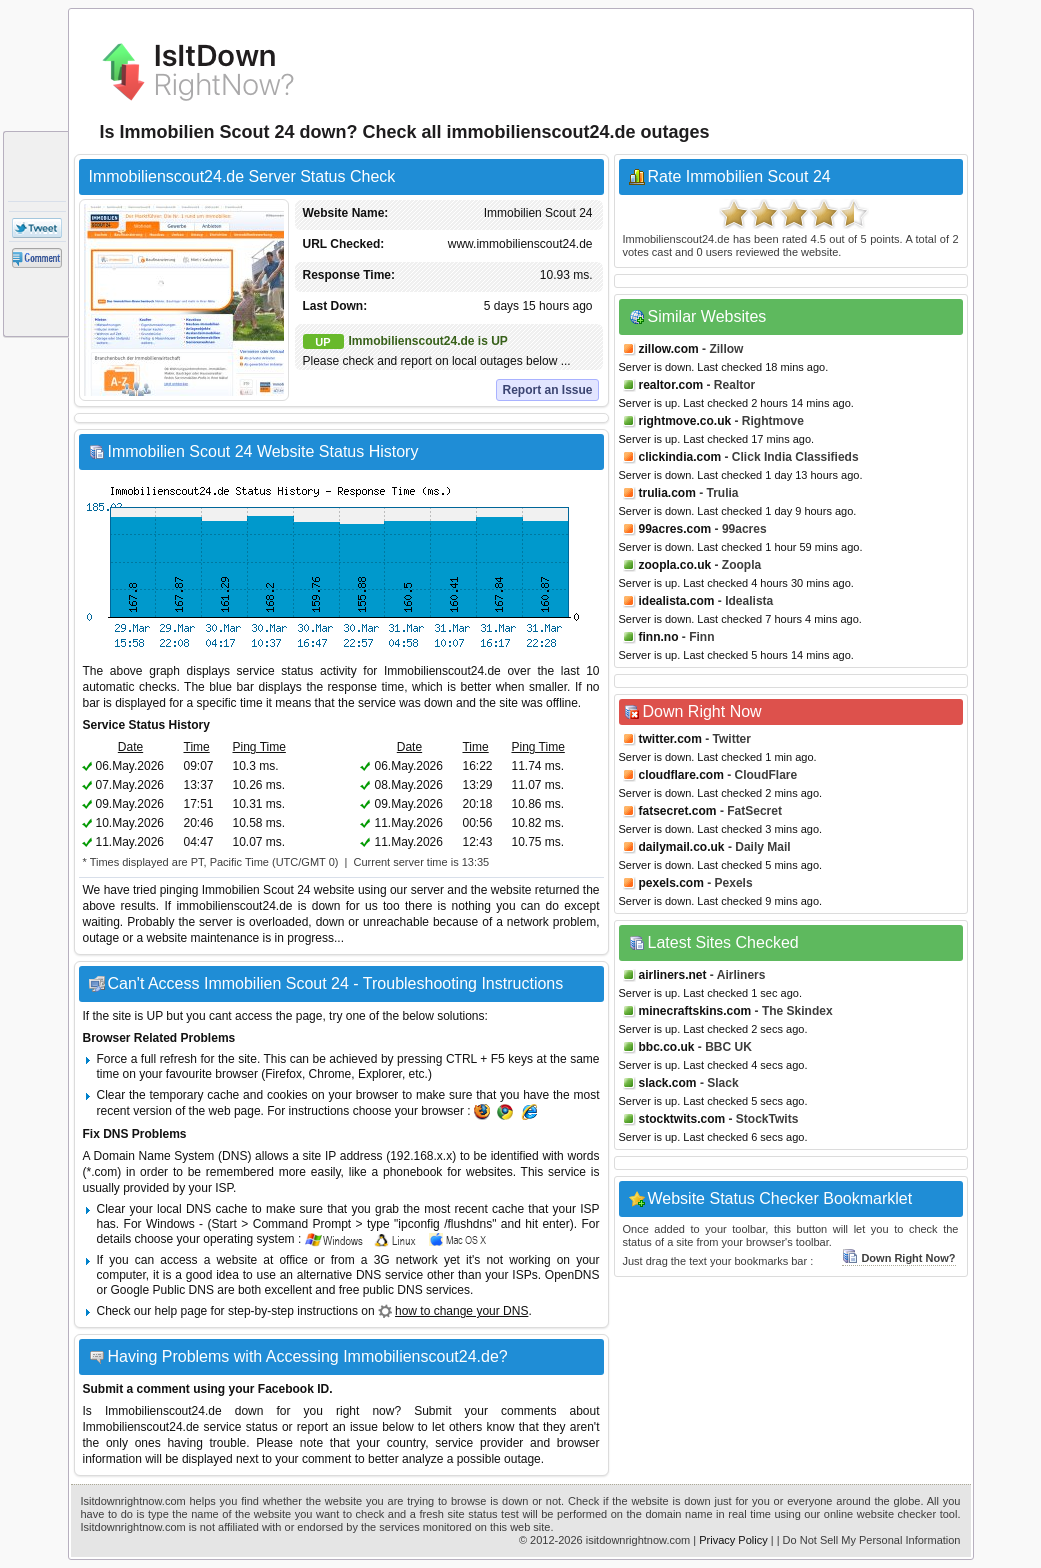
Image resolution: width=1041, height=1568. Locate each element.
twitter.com (670, 739)
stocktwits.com (682, 1119)
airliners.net (673, 975)
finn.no (659, 637)
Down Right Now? (898, 1258)
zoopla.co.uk (675, 565)
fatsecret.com (678, 811)
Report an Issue (547, 390)
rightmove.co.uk (685, 421)
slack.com (668, 1083)
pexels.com (671, 883)
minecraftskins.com (695, 1011)
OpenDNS (572, 1275)
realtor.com (671, 385)
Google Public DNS (162, 1290)
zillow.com (669, 349)
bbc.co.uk (667, 1047)
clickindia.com (680, 457)
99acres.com (675, 529)
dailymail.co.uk (682, 847)
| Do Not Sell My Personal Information (869, 1540)
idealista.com (677, 601)
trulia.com (667, 493)
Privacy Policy (733, 1540)
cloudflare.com (681, 775)
